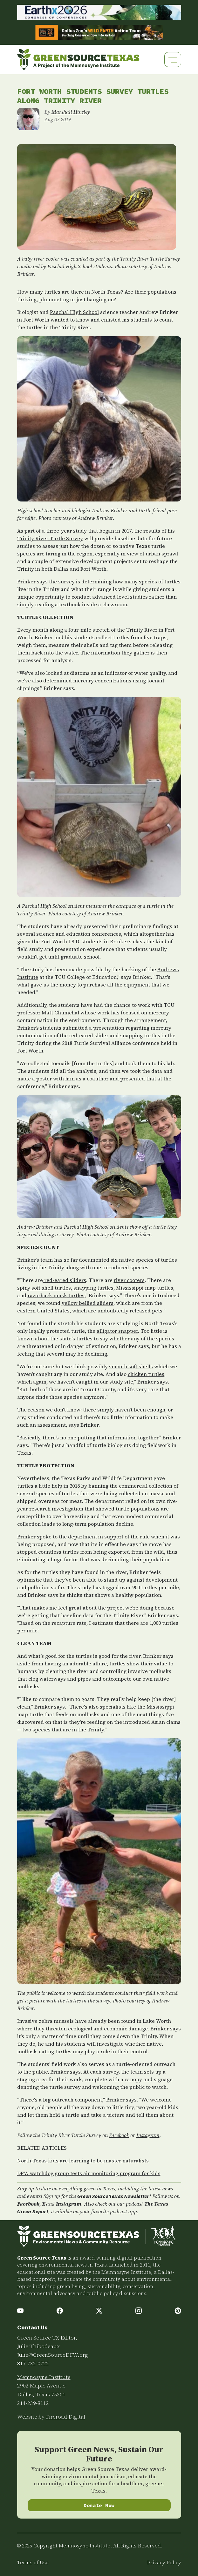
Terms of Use (33, 2562)
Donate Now (99, 2505)
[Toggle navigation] (172, 59)
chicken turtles (146, 1374)
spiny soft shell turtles (44, 1287)
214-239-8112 (33, 2403)
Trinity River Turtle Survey (50, 538)
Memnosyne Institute (44, 2377)
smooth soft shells (131, 1366)
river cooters (129, 1280)
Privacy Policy (164, 2562)
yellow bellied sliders (87, 1302)
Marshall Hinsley (70, 111)
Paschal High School (74, 312)
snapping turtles (93, 1287)
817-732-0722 (33, 2363)
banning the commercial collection (130, 1485)
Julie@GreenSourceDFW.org (52, 2355)
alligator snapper (117, 1330)
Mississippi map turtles (144, 1287)
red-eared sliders (64, 1280)
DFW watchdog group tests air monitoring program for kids (88, 2173)
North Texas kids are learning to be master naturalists (83, 2160)
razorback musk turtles (56, 1295)
